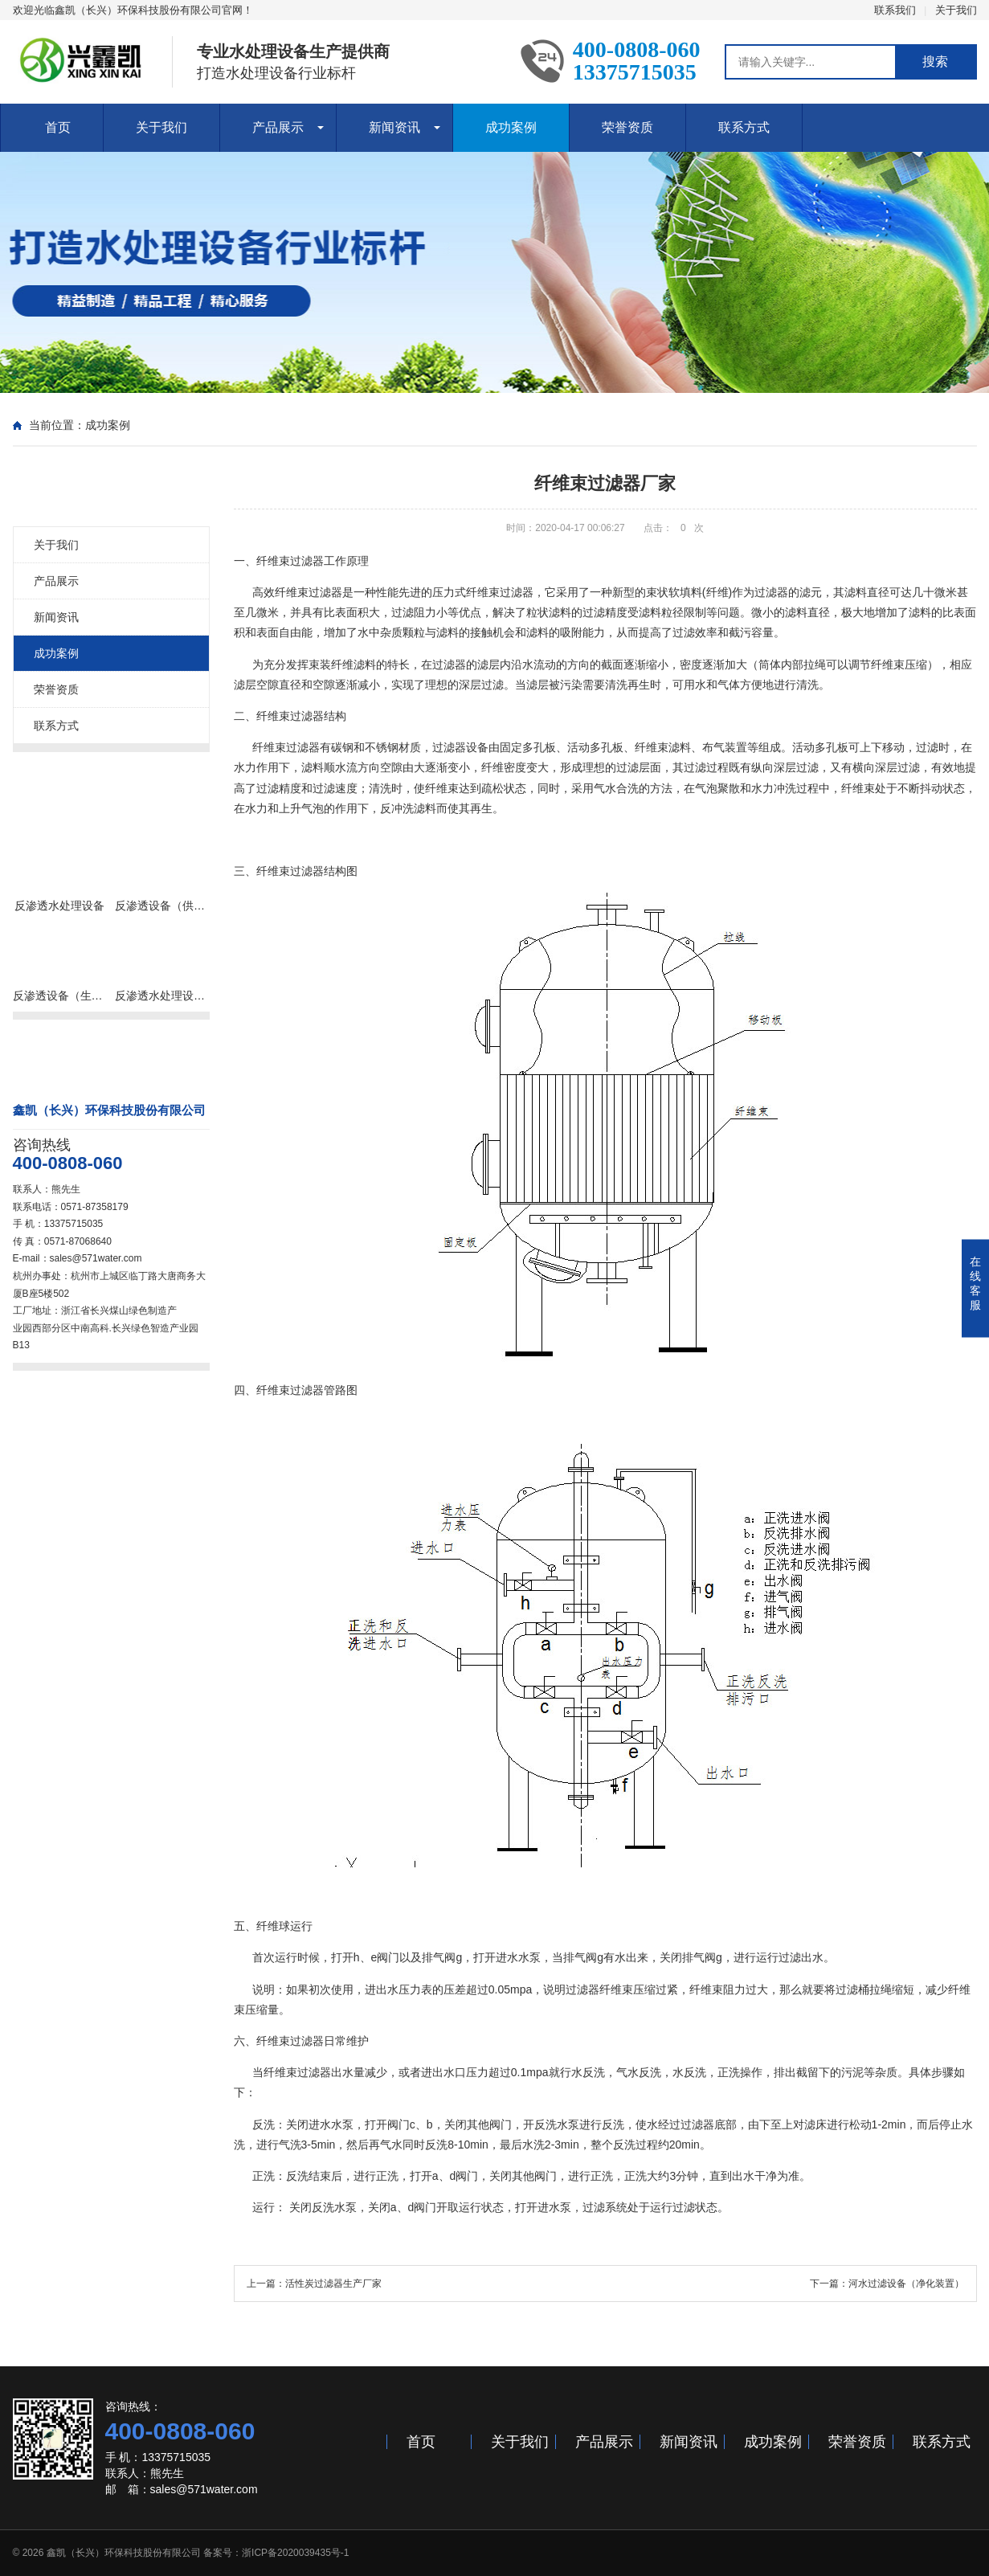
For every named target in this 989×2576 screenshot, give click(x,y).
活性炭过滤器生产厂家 (333, 2283)
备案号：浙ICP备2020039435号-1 (276, 2552)
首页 (58, 127)
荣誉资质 (627, 127)
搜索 (935, 61)
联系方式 (744, 127)
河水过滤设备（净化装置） (906, 2283)
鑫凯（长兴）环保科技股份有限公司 (124, 2552)
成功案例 (511, 127)
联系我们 (895, 10)
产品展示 (278, 127)
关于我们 (956, 10)
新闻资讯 (394, 127)
